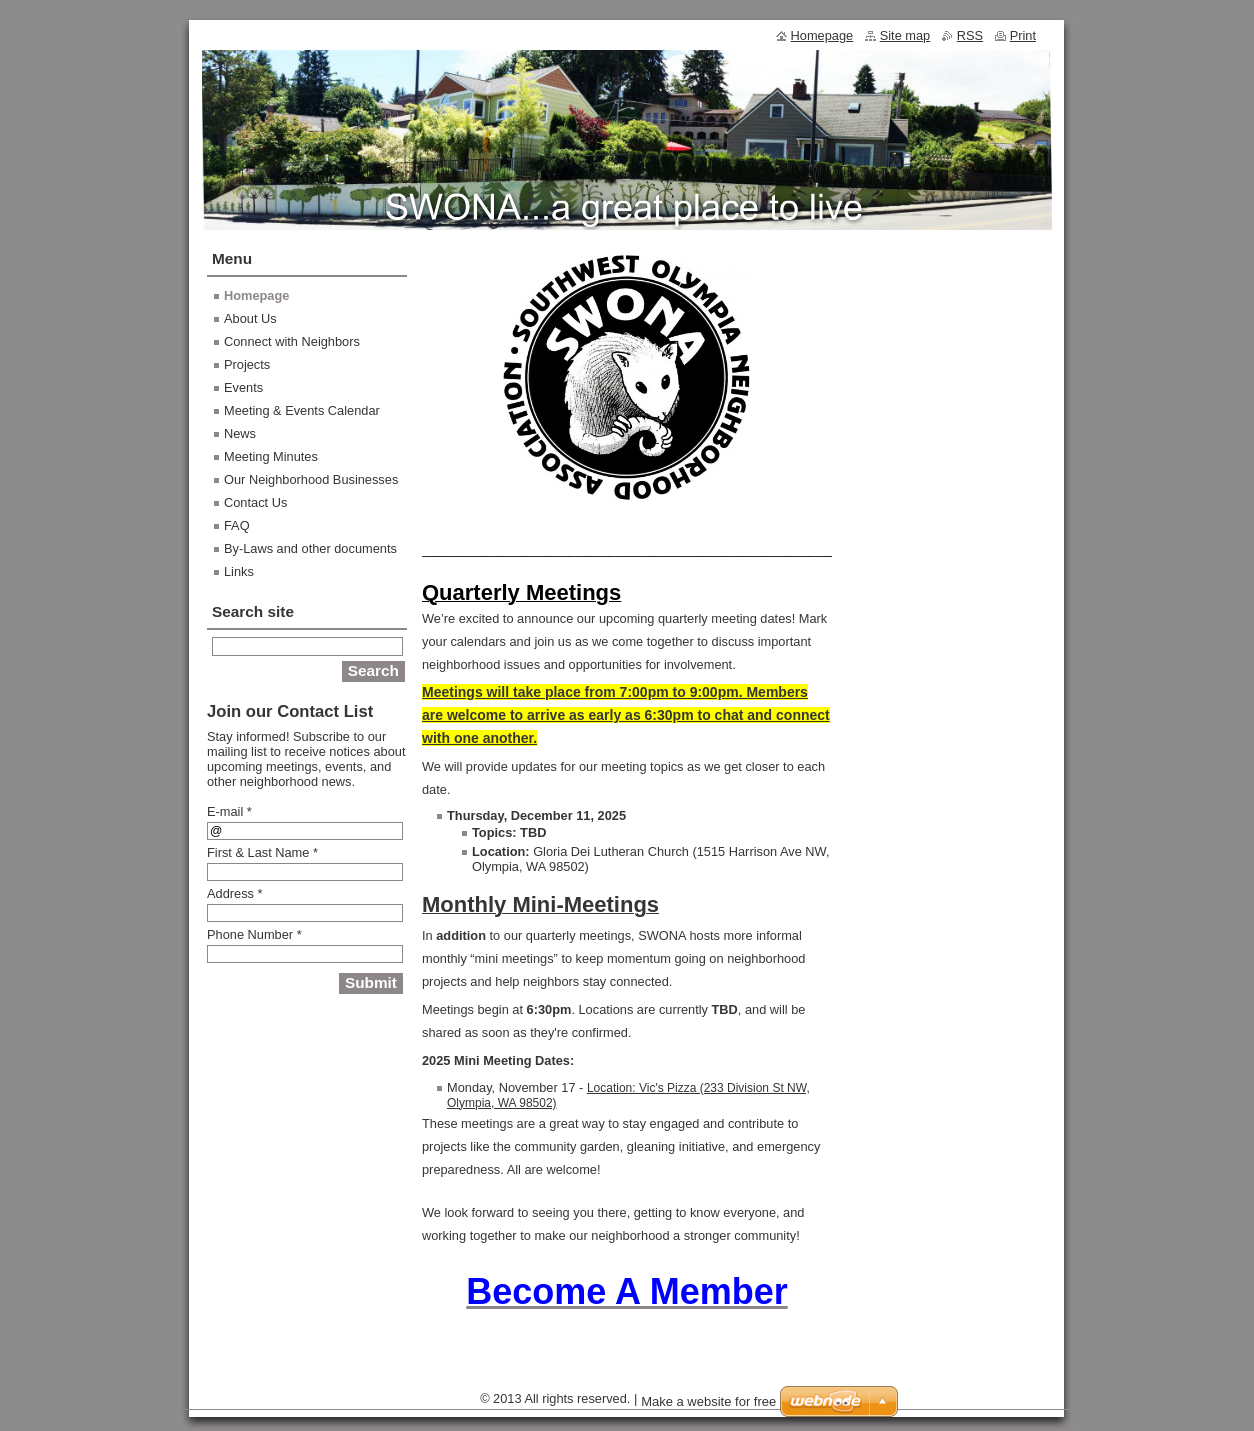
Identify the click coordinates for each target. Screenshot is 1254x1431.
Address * (234, 893)
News (240, 433)
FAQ (237, 525)
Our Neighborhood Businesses (311, 479)
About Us (250, 318)
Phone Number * (254, 934)
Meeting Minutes (271, 456)
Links (239, 571)
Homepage (256, 295)
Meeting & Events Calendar (302, 410)
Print (1023, 35)
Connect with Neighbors (292, 341)
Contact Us (255, 502)
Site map (905, 35)
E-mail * (229, 811)
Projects (247, 364)
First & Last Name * (262, 852)
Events (243, 387)
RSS (970, 35)
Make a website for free (708, 1401)
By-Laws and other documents (310, 548)
